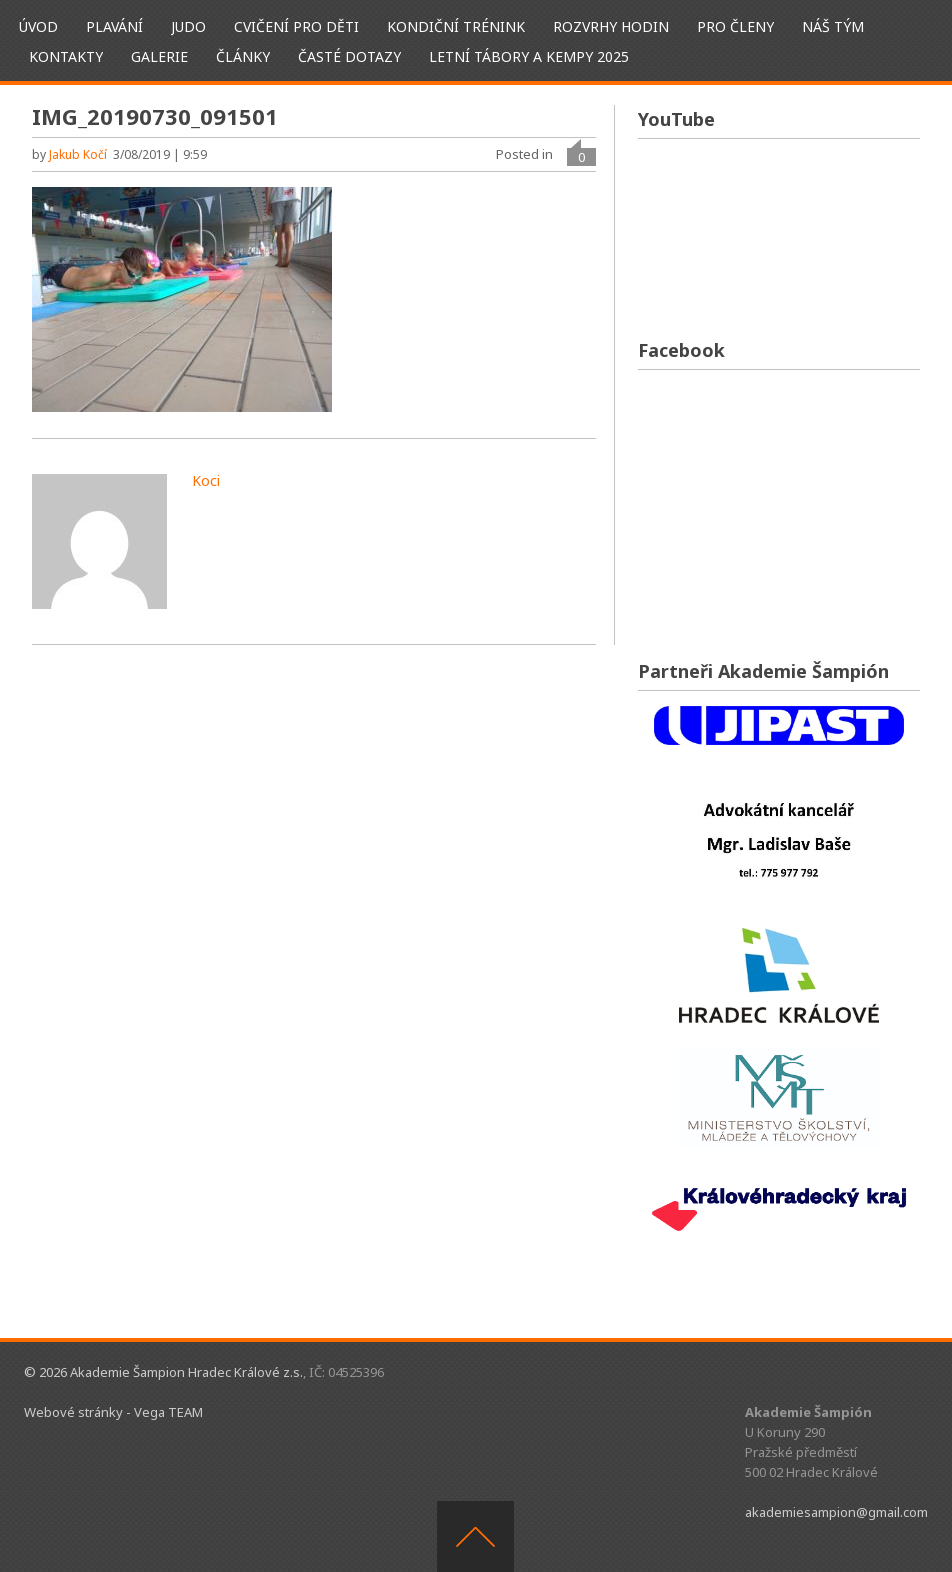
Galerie (159, 56)
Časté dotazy (349, 56)
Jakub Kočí (78, 154)
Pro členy (735, 26)
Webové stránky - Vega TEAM (113, 1412)
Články (243, 56)
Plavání (114, 26)
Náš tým (833, 26)
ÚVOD (38, 26)
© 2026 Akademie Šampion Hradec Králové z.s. (163, 1372)
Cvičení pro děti (296, 26)
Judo (188, 26)
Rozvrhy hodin (611, 26)
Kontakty (66, 56)
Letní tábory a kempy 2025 (529, 56)
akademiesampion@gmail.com (836, 1512)
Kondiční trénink (456, 26)
